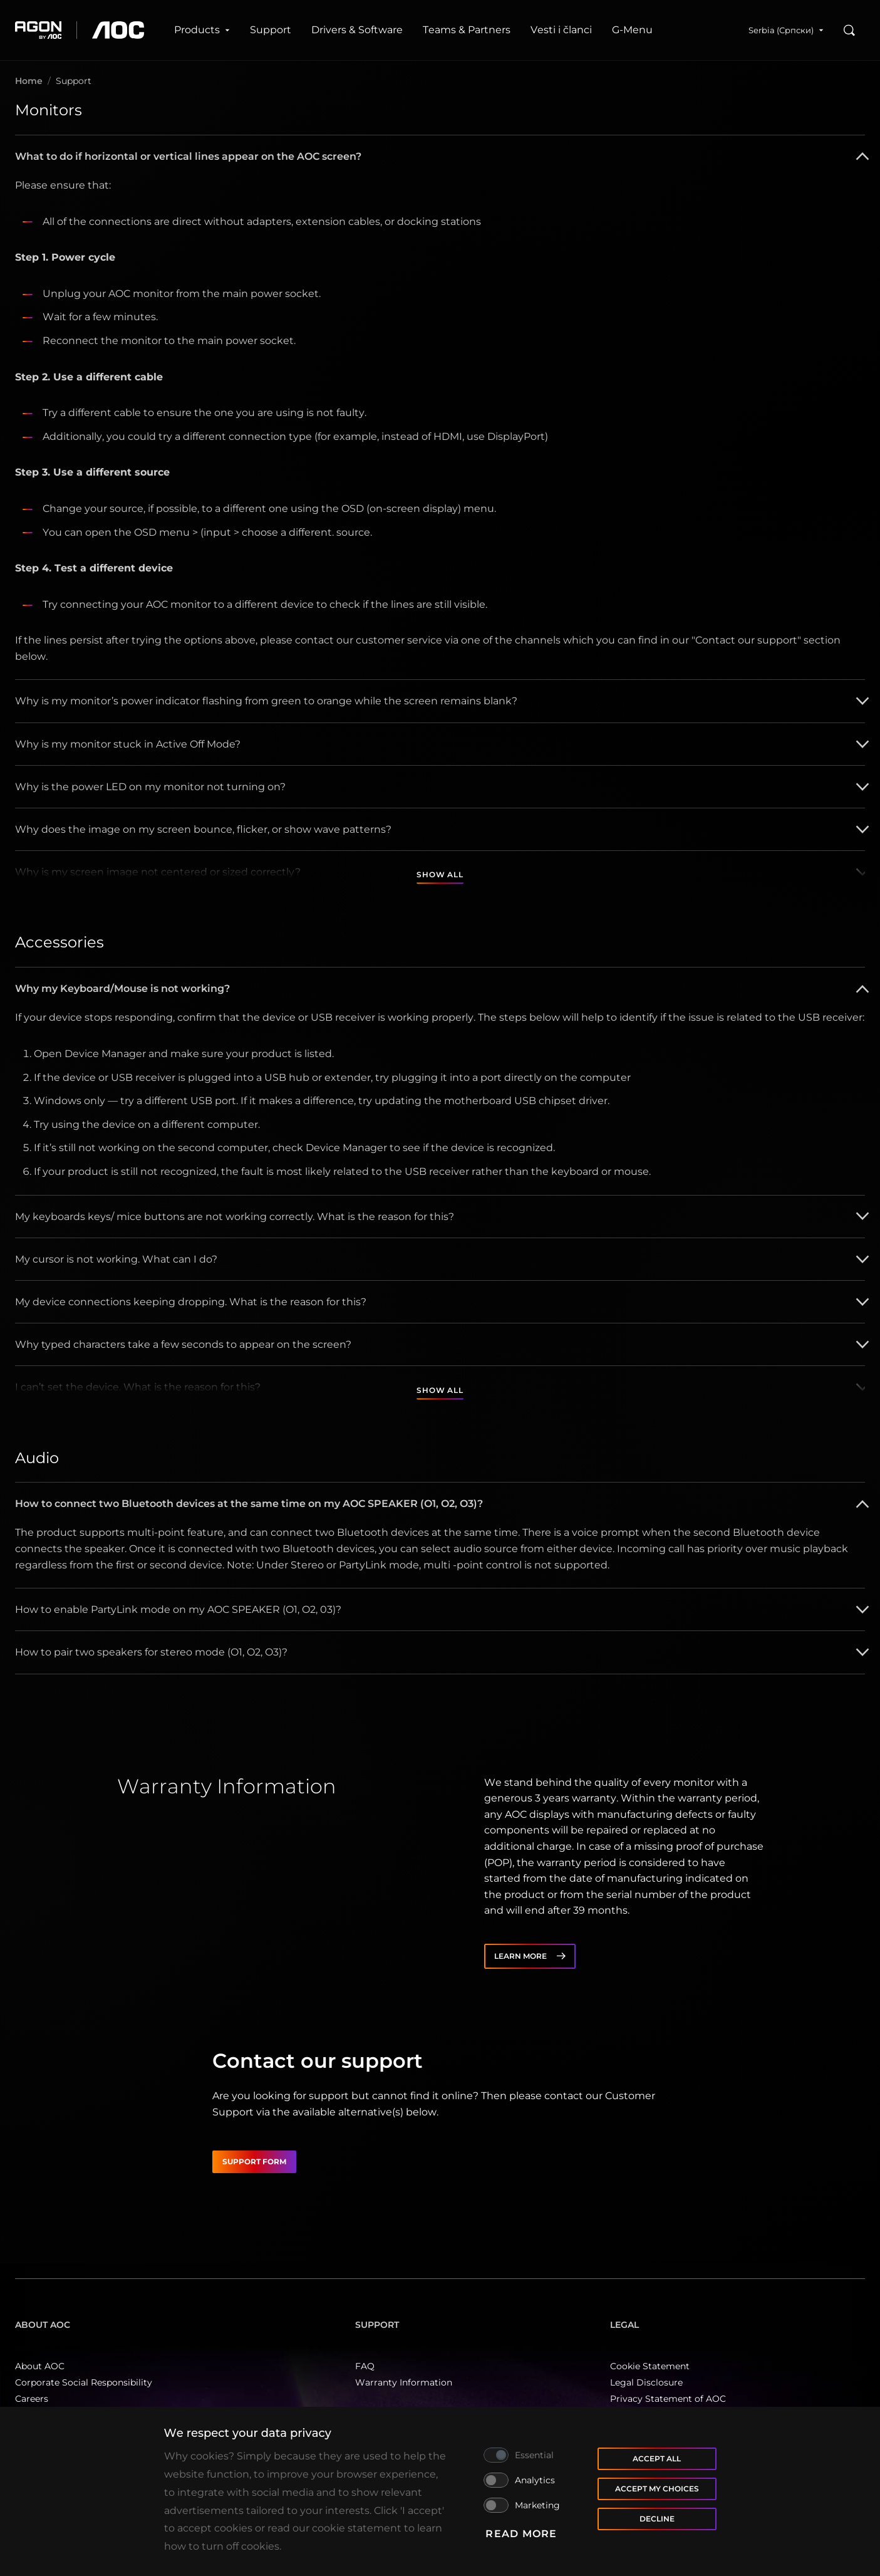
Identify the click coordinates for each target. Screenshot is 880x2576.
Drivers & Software (357, 30)
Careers (31, 2398)
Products (202, 30)
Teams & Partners (466, 30)
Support (270, 30)
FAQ (365, 2366)
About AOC (40, 2366)
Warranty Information (403, 2382)
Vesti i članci (561, 30)
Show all (440, 874)
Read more (521, 2534)
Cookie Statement (650, 2366)
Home (29, 80)
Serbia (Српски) (786, 30)
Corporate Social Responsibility (83, 2382)
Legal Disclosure (646, 2382)
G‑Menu (632, 30)
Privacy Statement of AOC (668, 2398)
